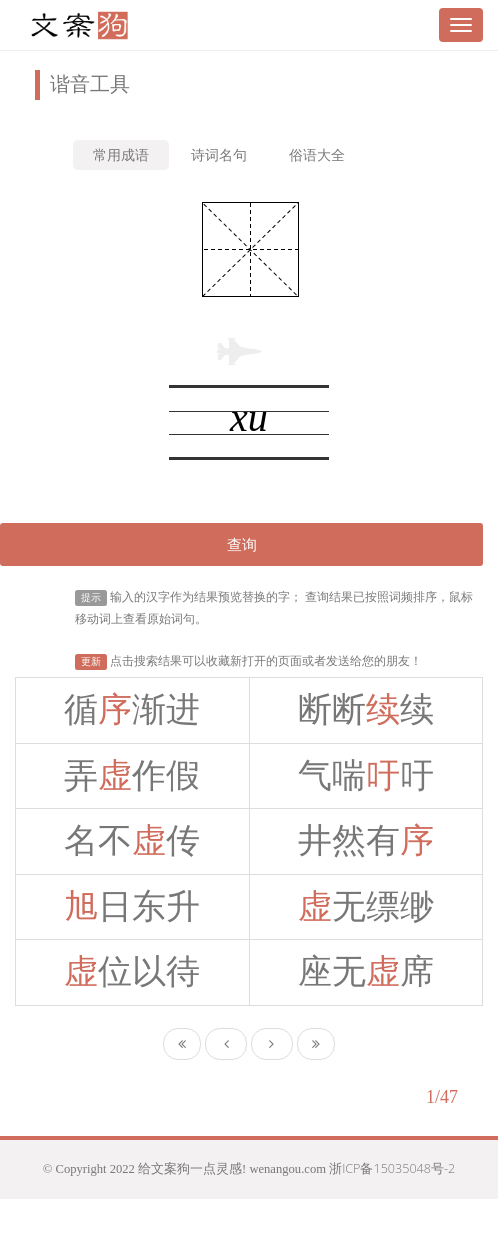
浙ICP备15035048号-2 (392, 1168)
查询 (242, 544)
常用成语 (121, 154)
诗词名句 (219, 154)
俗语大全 (317, 154)
